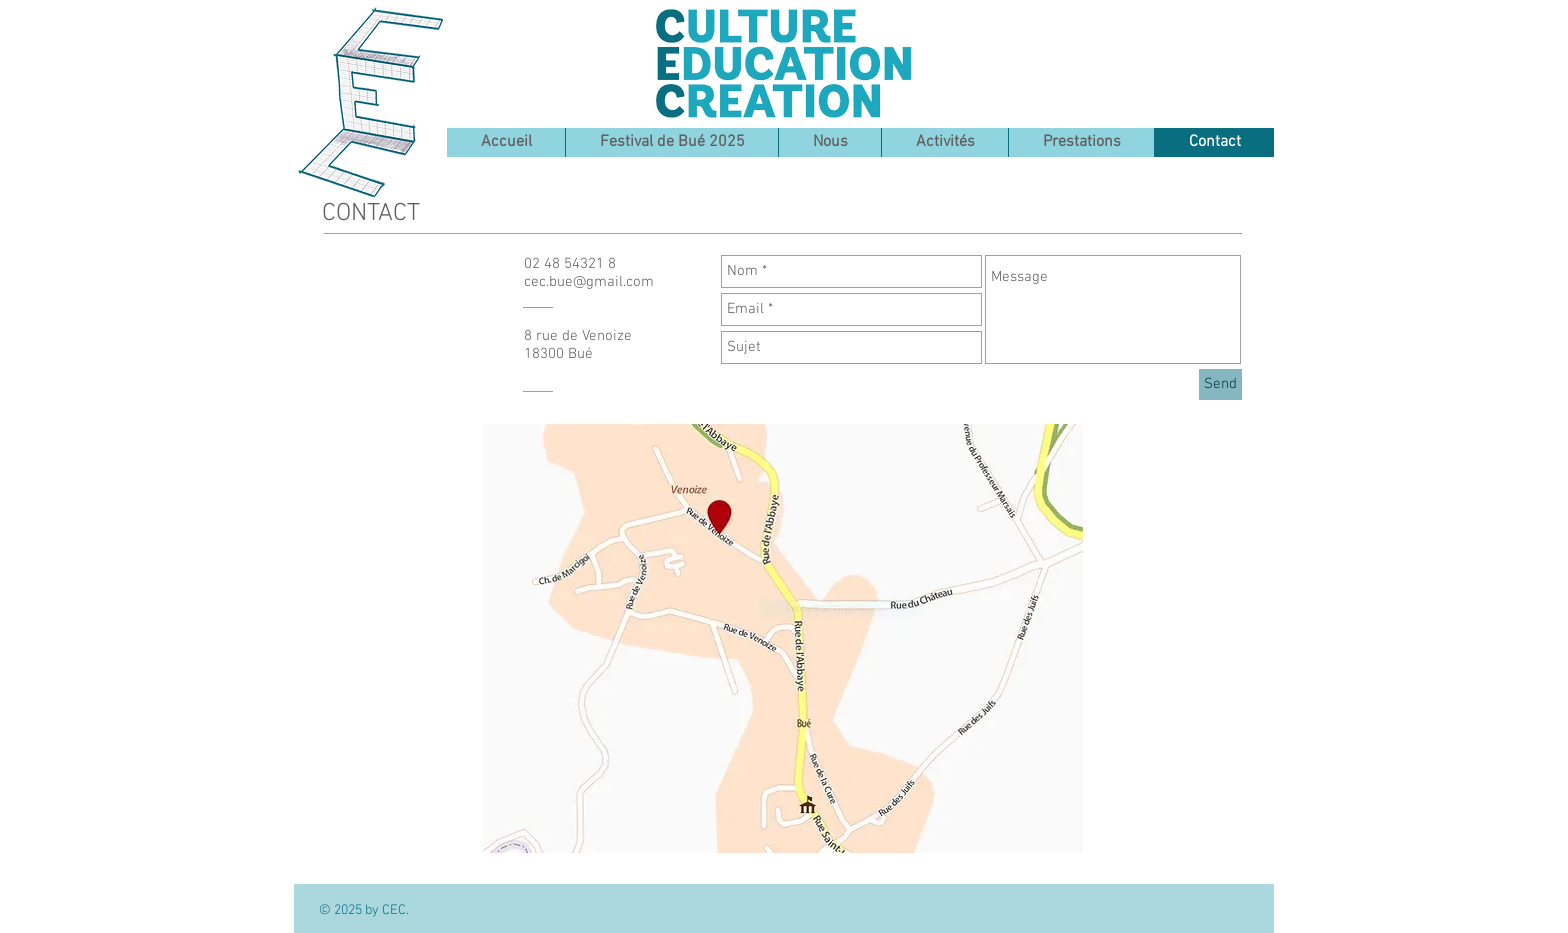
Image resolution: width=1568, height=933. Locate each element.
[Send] (1220, 384)
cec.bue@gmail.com (589, 282)
